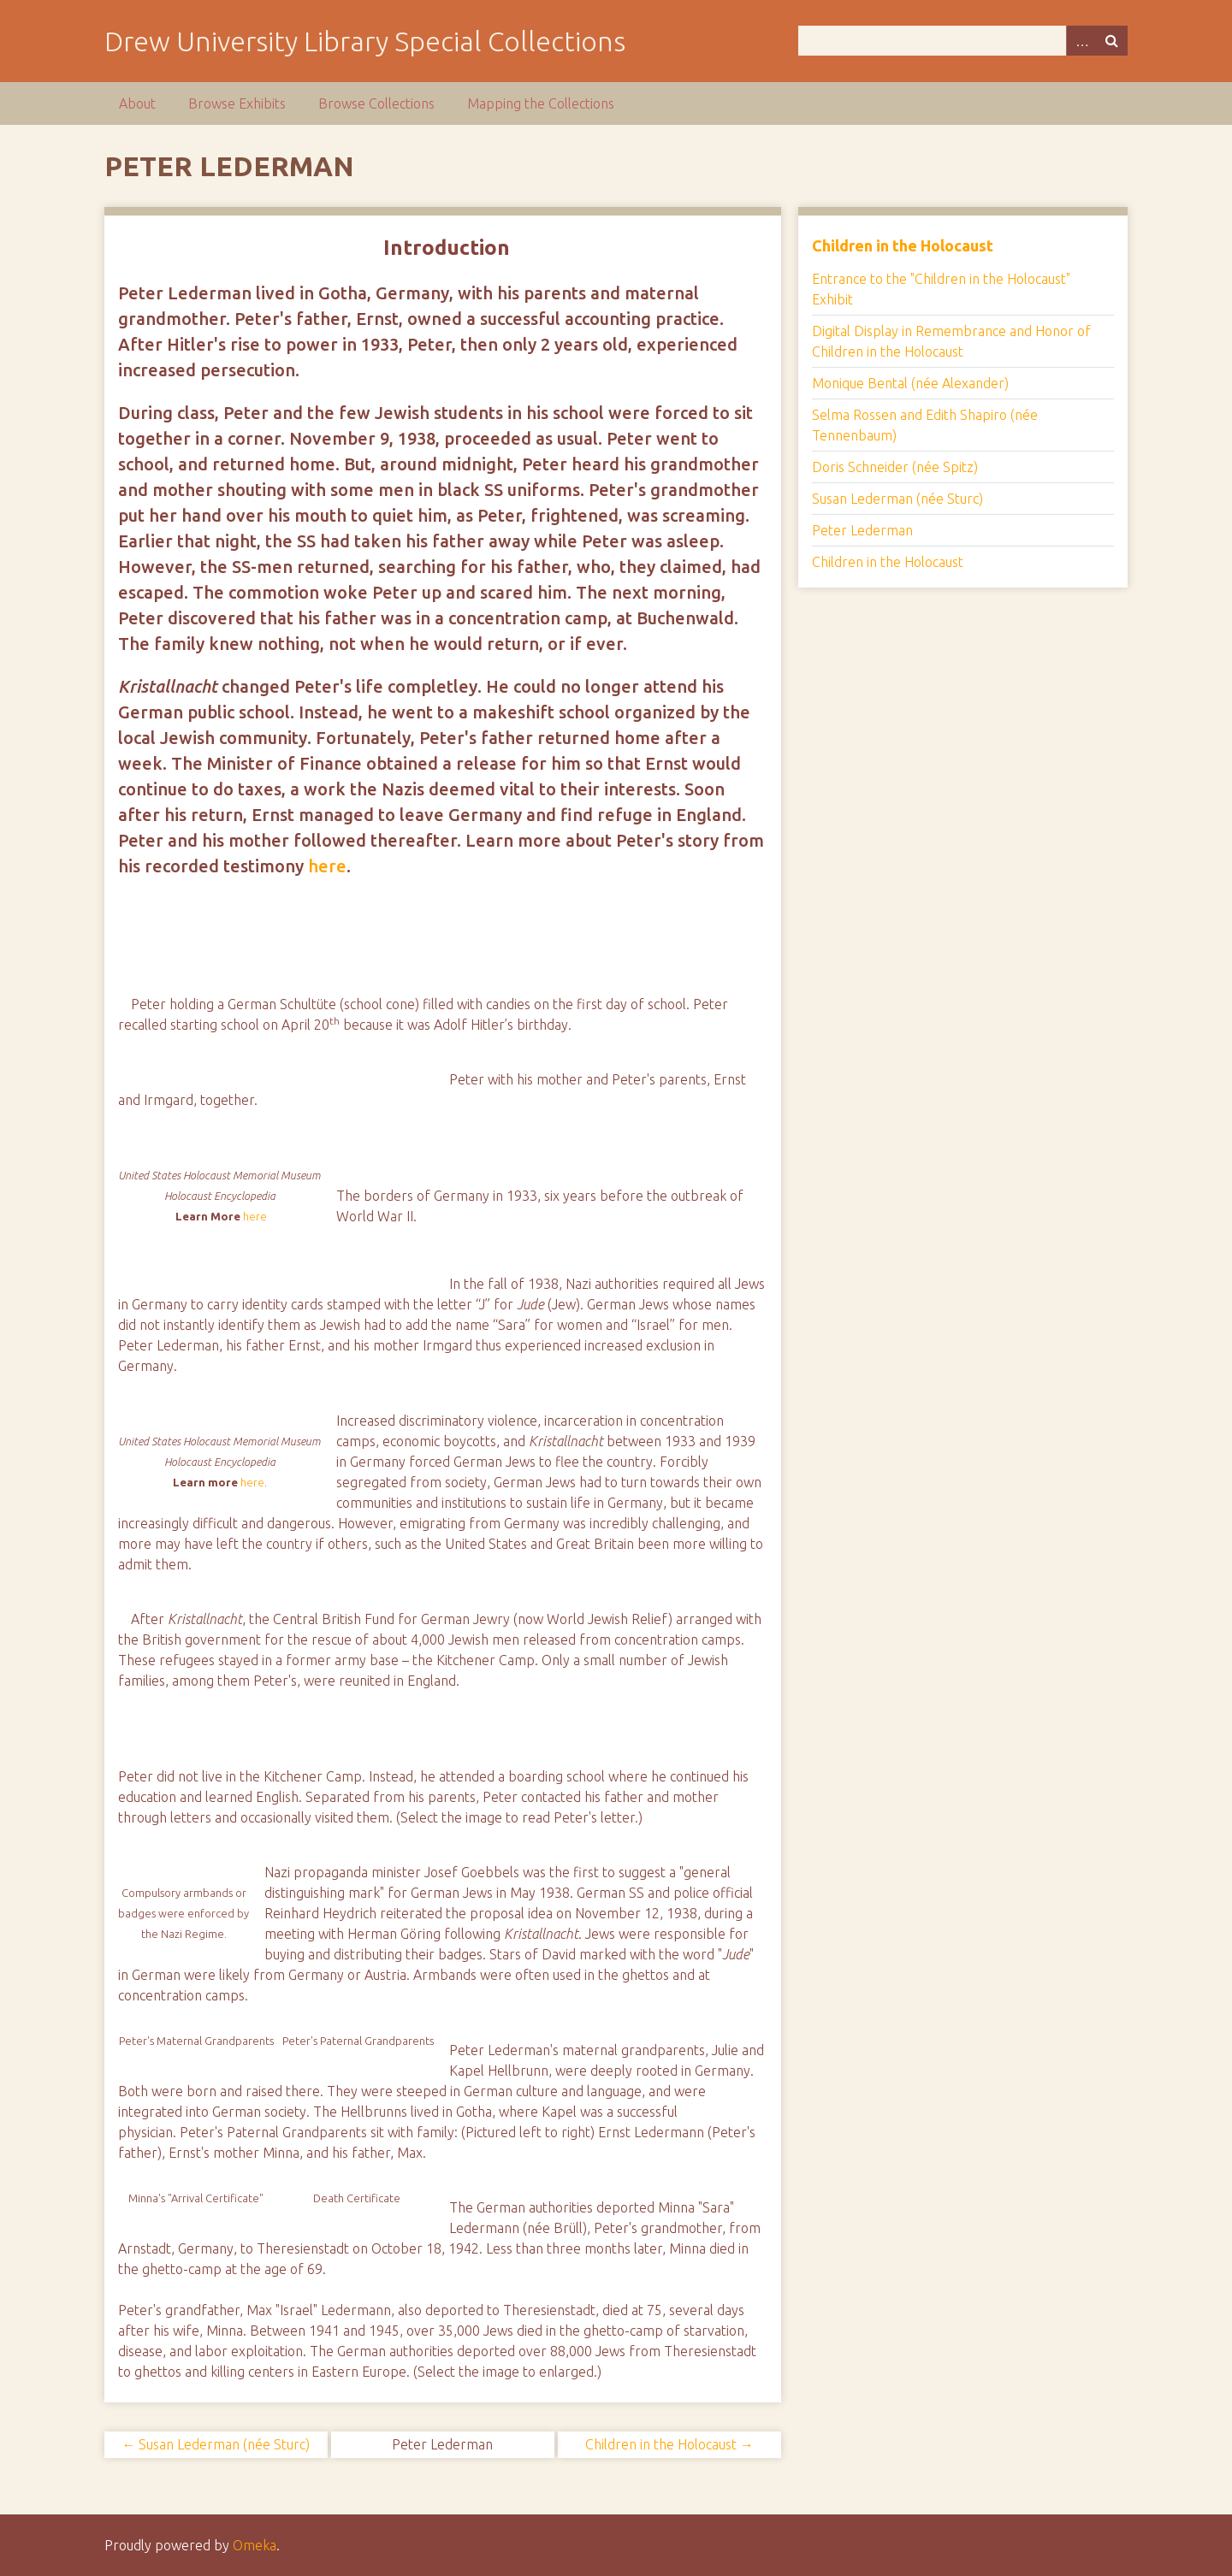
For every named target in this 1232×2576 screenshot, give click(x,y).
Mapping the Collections (540, 103)
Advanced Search (1081, 41)
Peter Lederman (862, 530)
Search (1112, 41)
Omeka (254, 2545)
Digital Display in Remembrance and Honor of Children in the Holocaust (951, 341)
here (327, 866)
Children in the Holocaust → (669, 2444)
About (137, 103)
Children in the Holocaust (902, 245)
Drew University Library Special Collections (364, 41)
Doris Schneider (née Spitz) (895, 467)
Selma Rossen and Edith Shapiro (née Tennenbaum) (925, 425)
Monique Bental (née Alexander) (910, 383)
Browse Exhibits (237, 103)
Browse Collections (376, 103)
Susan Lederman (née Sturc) (897, 498)
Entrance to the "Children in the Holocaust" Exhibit (941, 289)
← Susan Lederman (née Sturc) (215, 2444)
